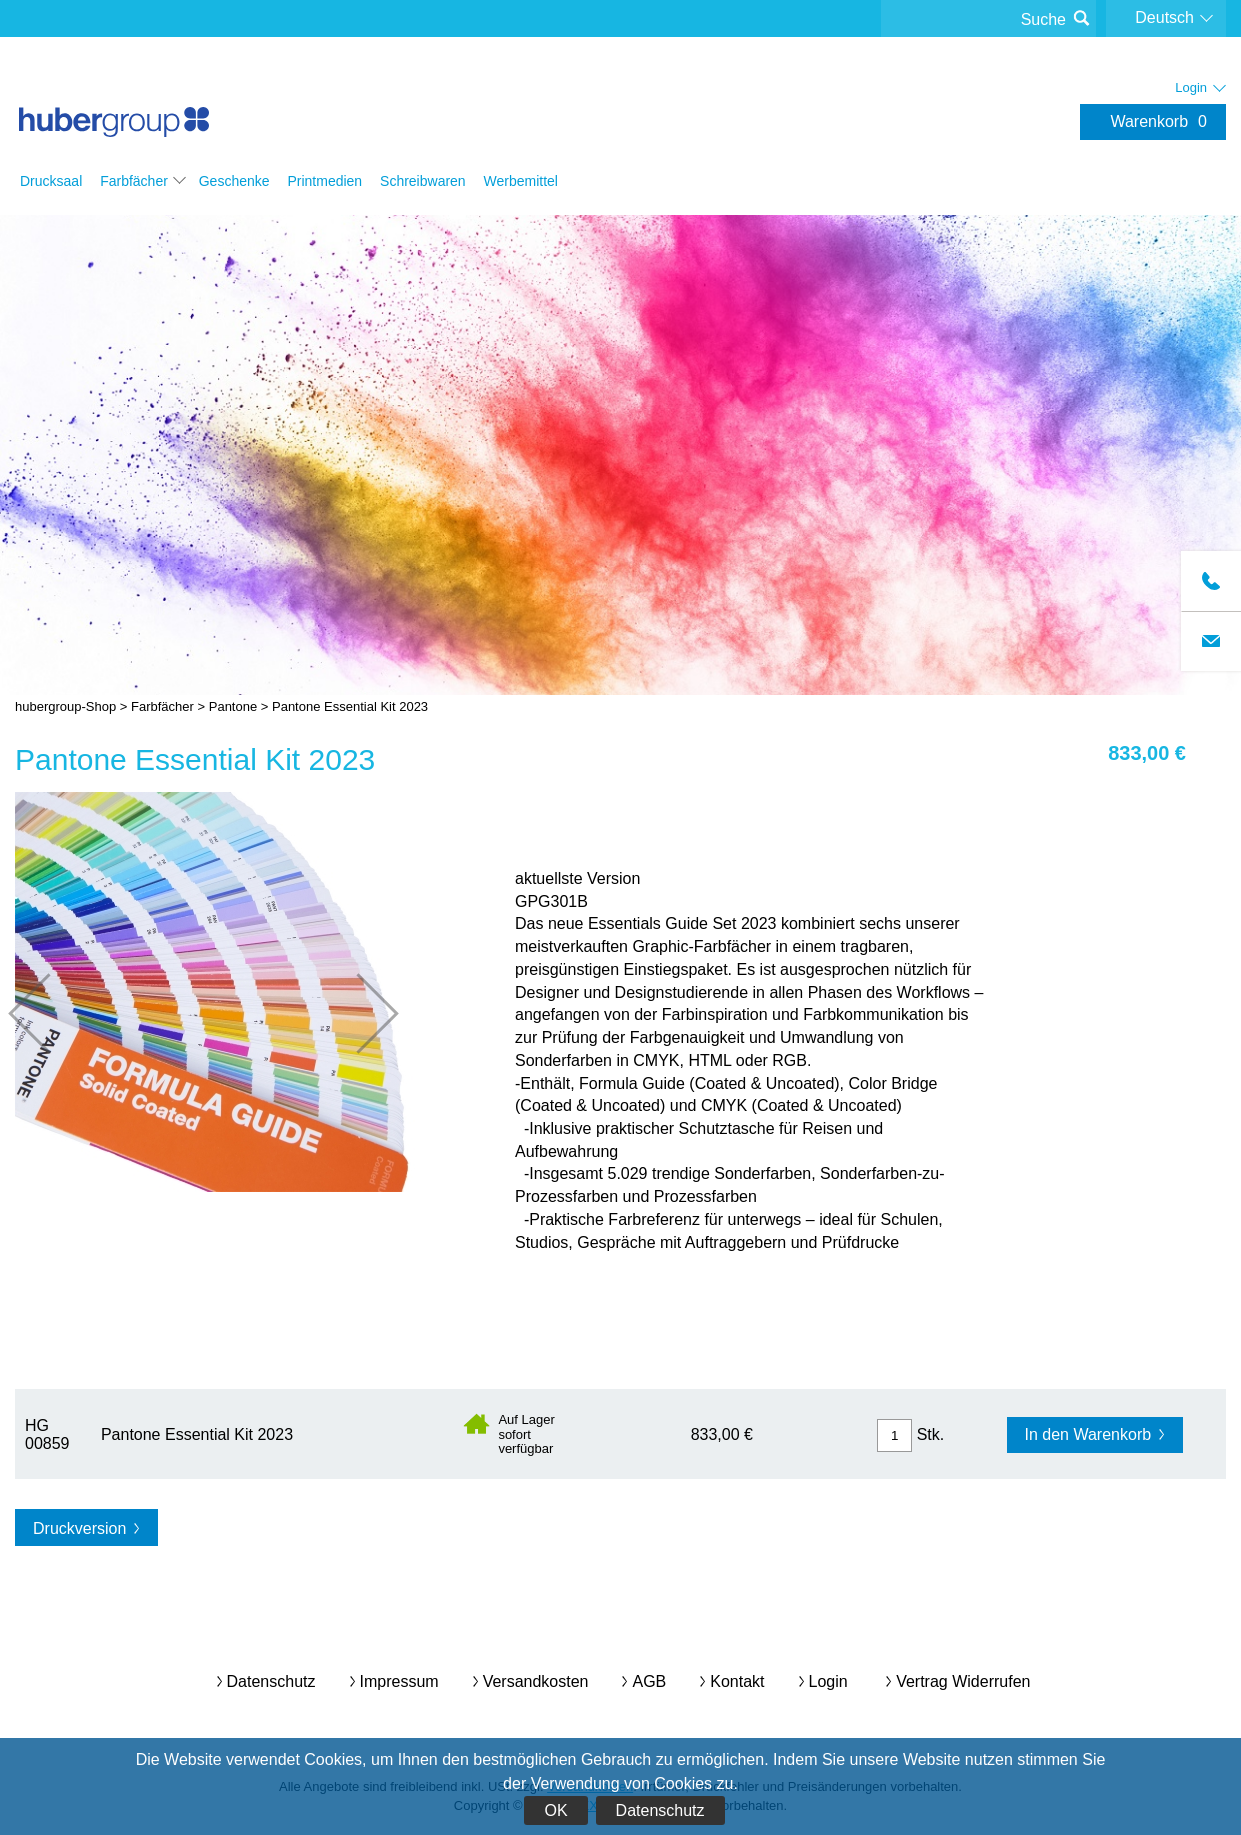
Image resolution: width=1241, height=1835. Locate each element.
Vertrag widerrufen (963, 1681)
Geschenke (234, 181)
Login (828, 1681)
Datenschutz (660, 1810)
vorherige (48, 1013)
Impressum (399, 1681)
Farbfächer (134, 181)
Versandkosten (536, 1681)
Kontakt (737, 1681)
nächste (358, 1013)
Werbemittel (521, 181)
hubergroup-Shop (114, 102)
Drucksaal (51, 181)
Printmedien (324, 181)
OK (555, 1810)
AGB (649, 1681)
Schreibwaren (423, 181)
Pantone (233, 706)
